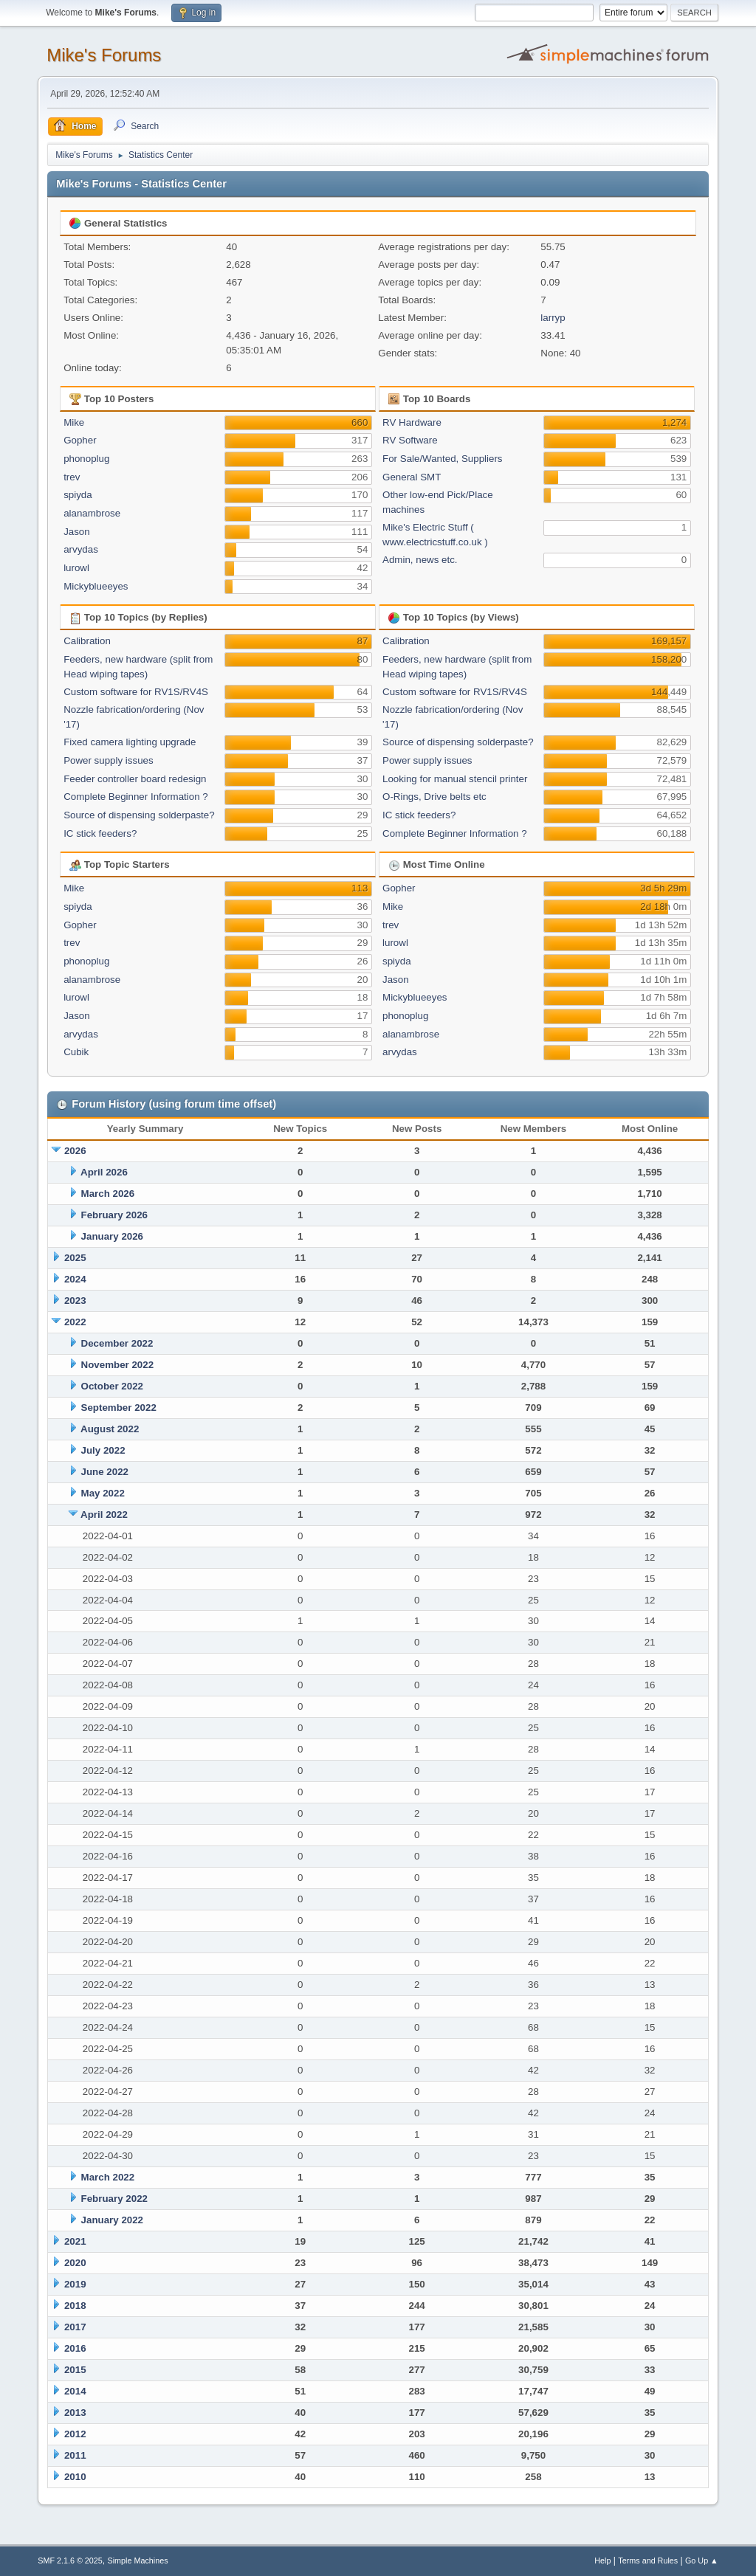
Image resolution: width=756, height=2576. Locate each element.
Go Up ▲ (701, 2560)
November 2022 (117, 1364)
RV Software (410, 440)
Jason (76, 531)
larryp (552, 317)
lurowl (76, 567)
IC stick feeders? (100, 833)
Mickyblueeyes (95, 586)
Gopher (79, 440)
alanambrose (91, 513)
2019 (75, 2284)
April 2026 (104, 1172)
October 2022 (112, 1386)
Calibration (87, 640)
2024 (75, 1279)
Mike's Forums (104, 55)
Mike (73, 422)
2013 (75, 2412)
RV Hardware (411, 422)
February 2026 (114, 1214)
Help (602, 2560)
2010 (75, 2476)
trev (71, 477)
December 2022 (117, 1343)
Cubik (76, 1051)
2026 (75, 1150)
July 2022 (103, 1450)
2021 (75, 2241)
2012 (75, 2433)
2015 (75, 2369)
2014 (75, 2391)
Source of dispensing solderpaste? (139, 815)
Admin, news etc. (419, 559)
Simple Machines (138, 2560)
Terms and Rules (648, 2560)
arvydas (80, 549)
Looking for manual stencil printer (454, 778)
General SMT (411, 477)
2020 (75, 2262)
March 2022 (108, 2177)
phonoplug (86, 458)
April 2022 (104, 1514)
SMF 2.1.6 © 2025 (70, 2560)
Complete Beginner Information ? (135, 796)
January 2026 (112, 1236)
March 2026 (108, 1193)
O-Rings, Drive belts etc (434, 796)
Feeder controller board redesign (134, 778)
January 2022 (112, 2219)
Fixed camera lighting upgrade (129, 741)
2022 (75, 1321)
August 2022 (109, 1428)
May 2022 (103, 1493)
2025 (75, 1257)
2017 (75, 2326)
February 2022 (114, 2198)
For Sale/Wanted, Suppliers (442, 458)
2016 (75, 2348)
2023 (75, 1300)
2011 (75, 2455)
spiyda (77, 494)
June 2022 (104, 1471)
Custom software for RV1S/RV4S (135, 691)
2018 (75, 2305)
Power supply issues (108, 760)
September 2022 (119, 1407)
